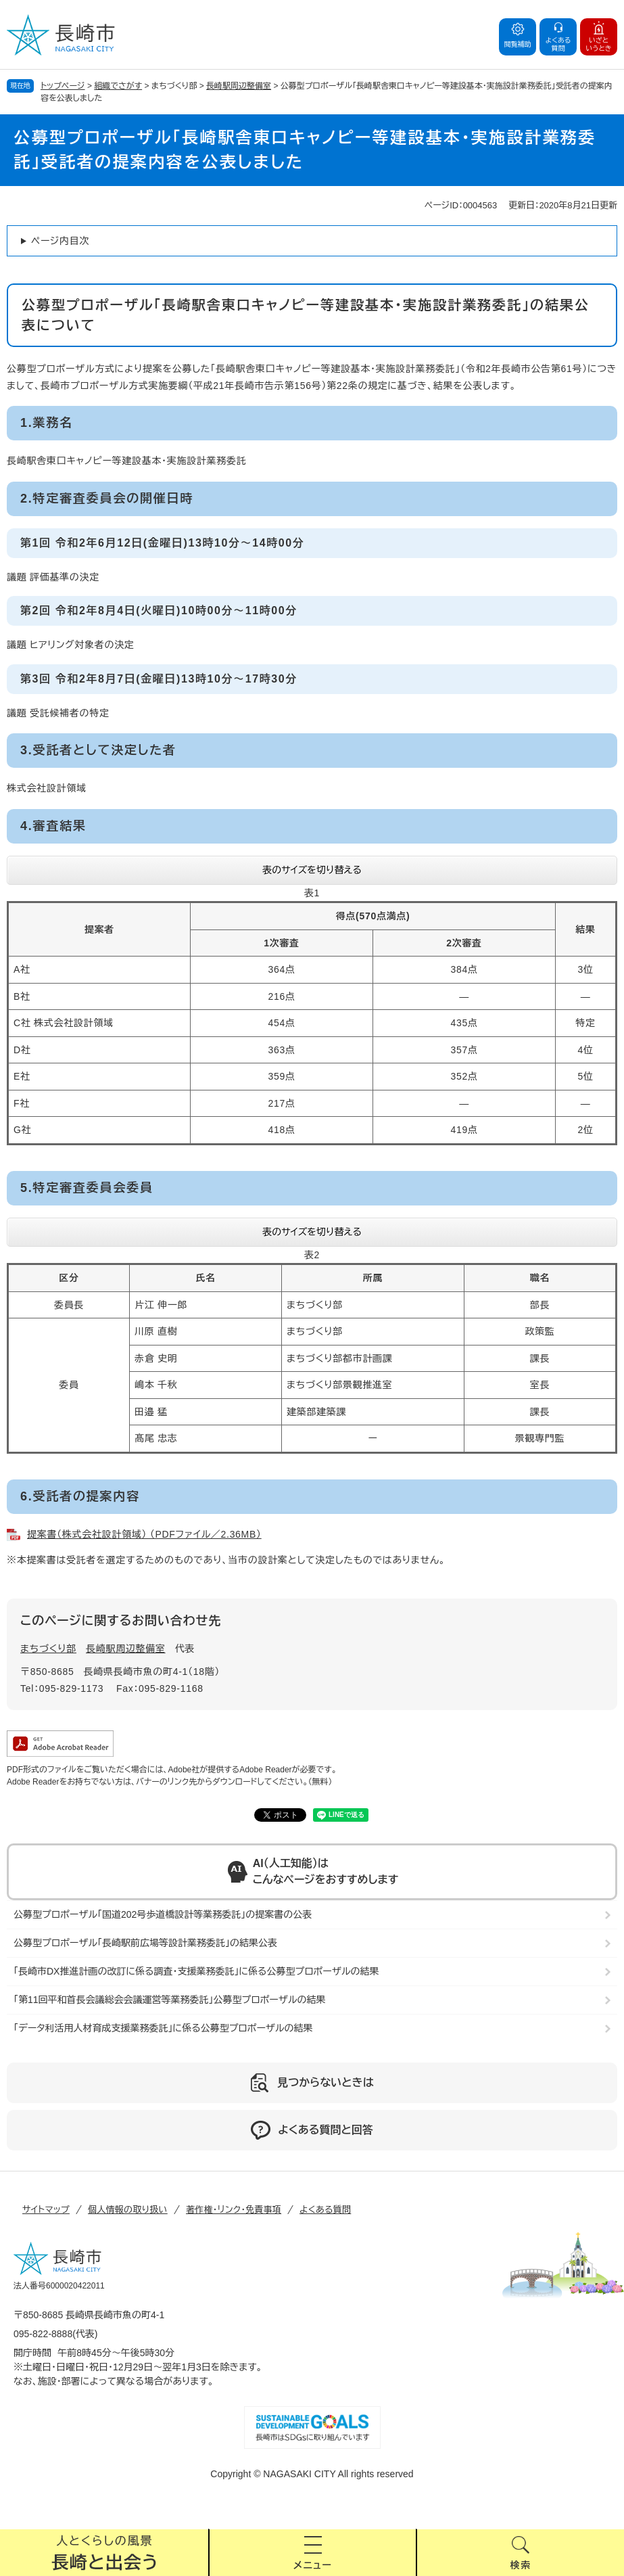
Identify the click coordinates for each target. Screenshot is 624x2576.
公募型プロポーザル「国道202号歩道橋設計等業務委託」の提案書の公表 (163, 1914)
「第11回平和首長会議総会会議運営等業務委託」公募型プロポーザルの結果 (169, 1999)
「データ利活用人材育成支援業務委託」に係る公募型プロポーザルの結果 (163, 2028)
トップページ (63, 86)
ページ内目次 (60, 240)
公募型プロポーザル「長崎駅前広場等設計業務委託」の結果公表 (145, 1942)
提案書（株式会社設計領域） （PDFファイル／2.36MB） (144, 1534)
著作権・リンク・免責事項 (233, 2209)
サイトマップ (46, 2209)
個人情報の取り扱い (128, 2209)
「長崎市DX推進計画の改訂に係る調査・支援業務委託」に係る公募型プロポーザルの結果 (196, 1971)
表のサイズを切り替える (312, 870)
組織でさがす (118, 86)
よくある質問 (325, 2209)
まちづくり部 (48, 1648)
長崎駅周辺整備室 (238, 86)
